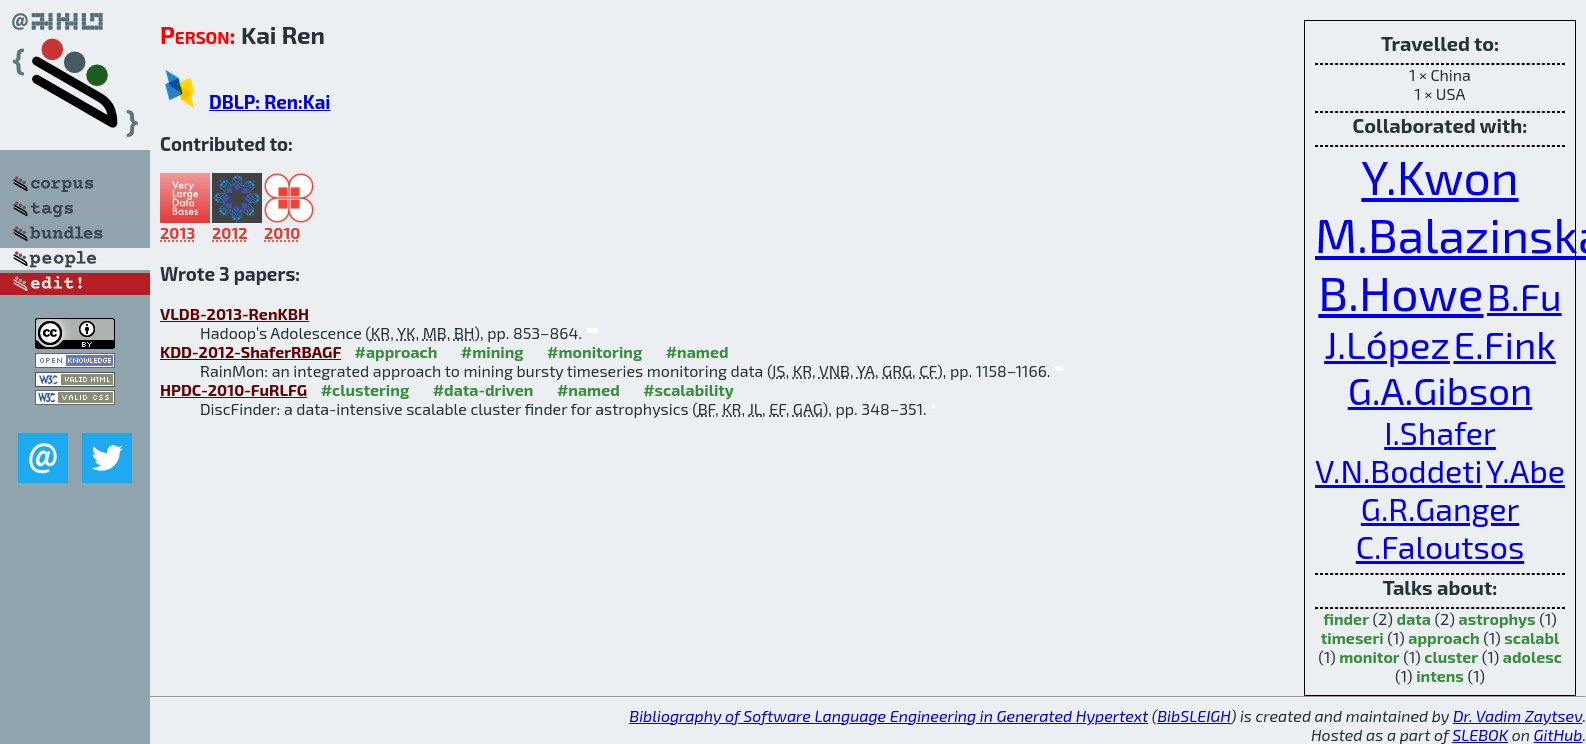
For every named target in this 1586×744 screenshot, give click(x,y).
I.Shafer (1440, 432)
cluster (1451, 656)
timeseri (1352, 637)
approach (1443, 637)
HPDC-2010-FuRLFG (233, 389)
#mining (492, 351)
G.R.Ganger (1440, 508)
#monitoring (594, 351)
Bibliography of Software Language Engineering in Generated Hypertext (888, 715)
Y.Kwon (1439, 176)
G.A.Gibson (1440, 390)
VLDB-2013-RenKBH (234, 313)
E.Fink (1505, 344)
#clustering (365, 389)
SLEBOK (1480, 734)
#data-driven (483, 389)
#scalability (688, 389)
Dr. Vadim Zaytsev (1517, 715)
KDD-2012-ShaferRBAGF (250, 351)
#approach (396, 351)
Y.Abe (1525, 470)
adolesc (1532, 656)
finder (1346, 618)
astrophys (1497, 618)
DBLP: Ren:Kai (269, 101)
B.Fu (1524, 296)
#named (697, 351)
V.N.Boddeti (1398, 470)
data (1414, 618)
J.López (1387, 344)
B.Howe (1400, 292)
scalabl (1531, 637)
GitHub (1558, 734)
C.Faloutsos (1440, 546)
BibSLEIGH (1193, 715)
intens (1440, 675)
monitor (1369, 656)
